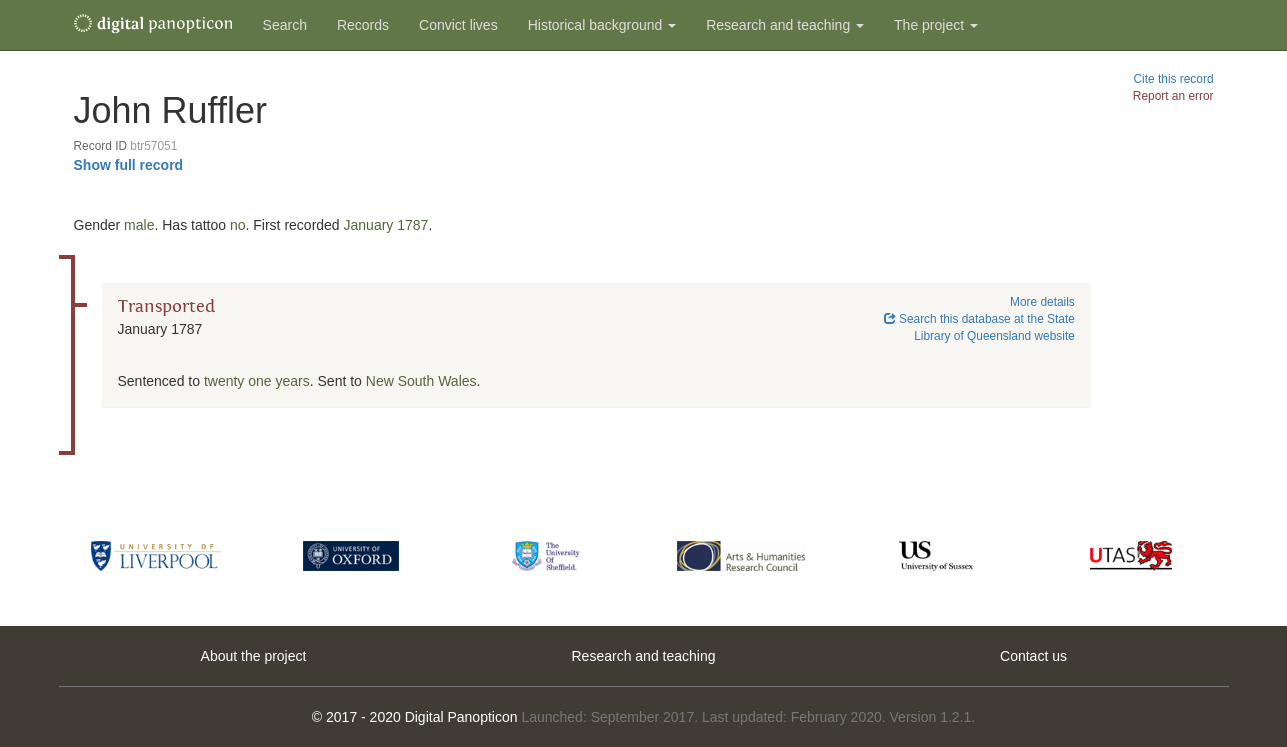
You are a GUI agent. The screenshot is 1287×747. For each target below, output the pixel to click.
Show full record (129, 165)
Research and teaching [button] (785, 25)
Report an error (1173, 96)
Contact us (1033, 656)
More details (1042, 302)
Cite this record (1174, 79)
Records (363, 25)
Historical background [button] (602, 25)
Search (285, 25)
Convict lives (458, 25)
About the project (254, 656)
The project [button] (936, 25)
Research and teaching (644, 656)
